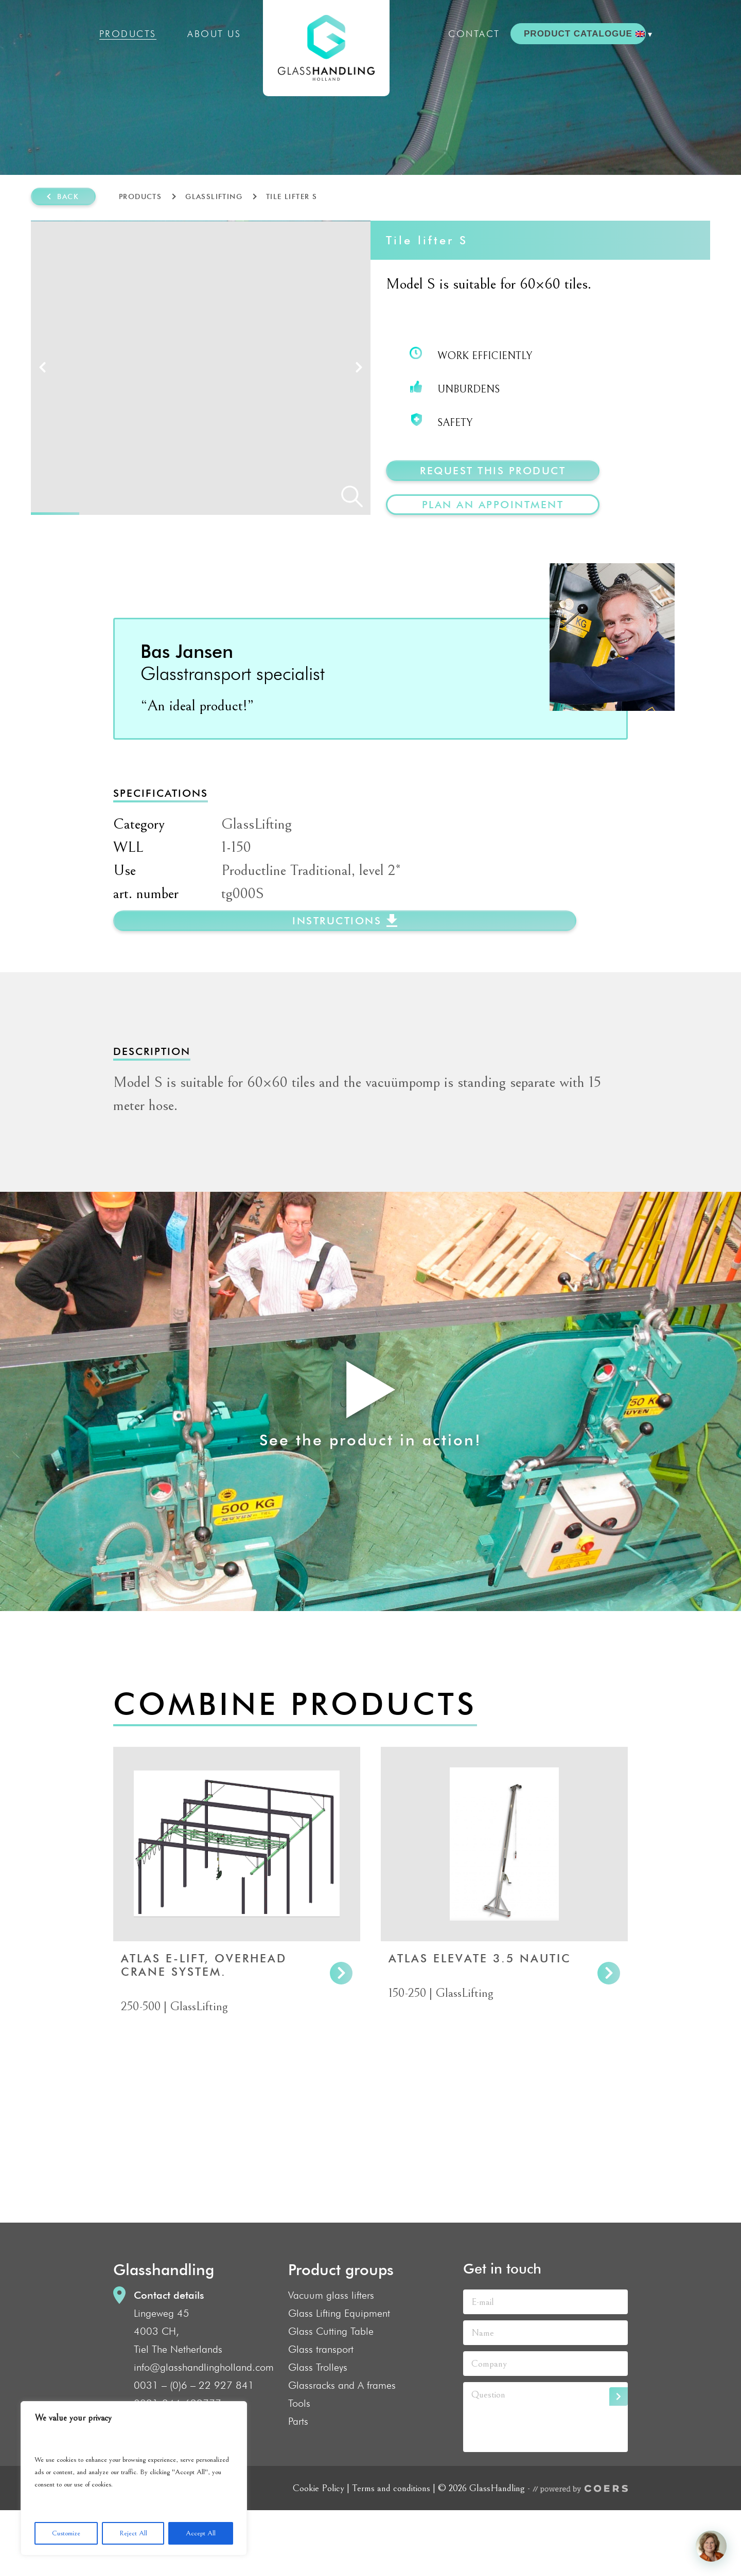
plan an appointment (493, 504)
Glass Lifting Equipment (339, 2379)
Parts (298, 2487)
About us (214, 33)
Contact (474, 33)
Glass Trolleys (317, 2433)
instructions (336, 986)
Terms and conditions (391, 2554)
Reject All (133, 2533)
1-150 (236, 913)
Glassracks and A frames (342, 2451)
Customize (66, 2533)
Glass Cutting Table (331, 2397)
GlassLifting (213, 196)
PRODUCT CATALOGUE (578, 34)
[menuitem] (644, 34)
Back (68, 196)
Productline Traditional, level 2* (310, 936)
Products (127, 33)
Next (358, 400)
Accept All (201, 2533)
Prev (42, 400)
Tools (299, 2469)
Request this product (493, 470)
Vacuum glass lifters (331, 2361)
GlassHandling (326, 48)
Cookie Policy (318, 2554)
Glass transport (321, 2415)
